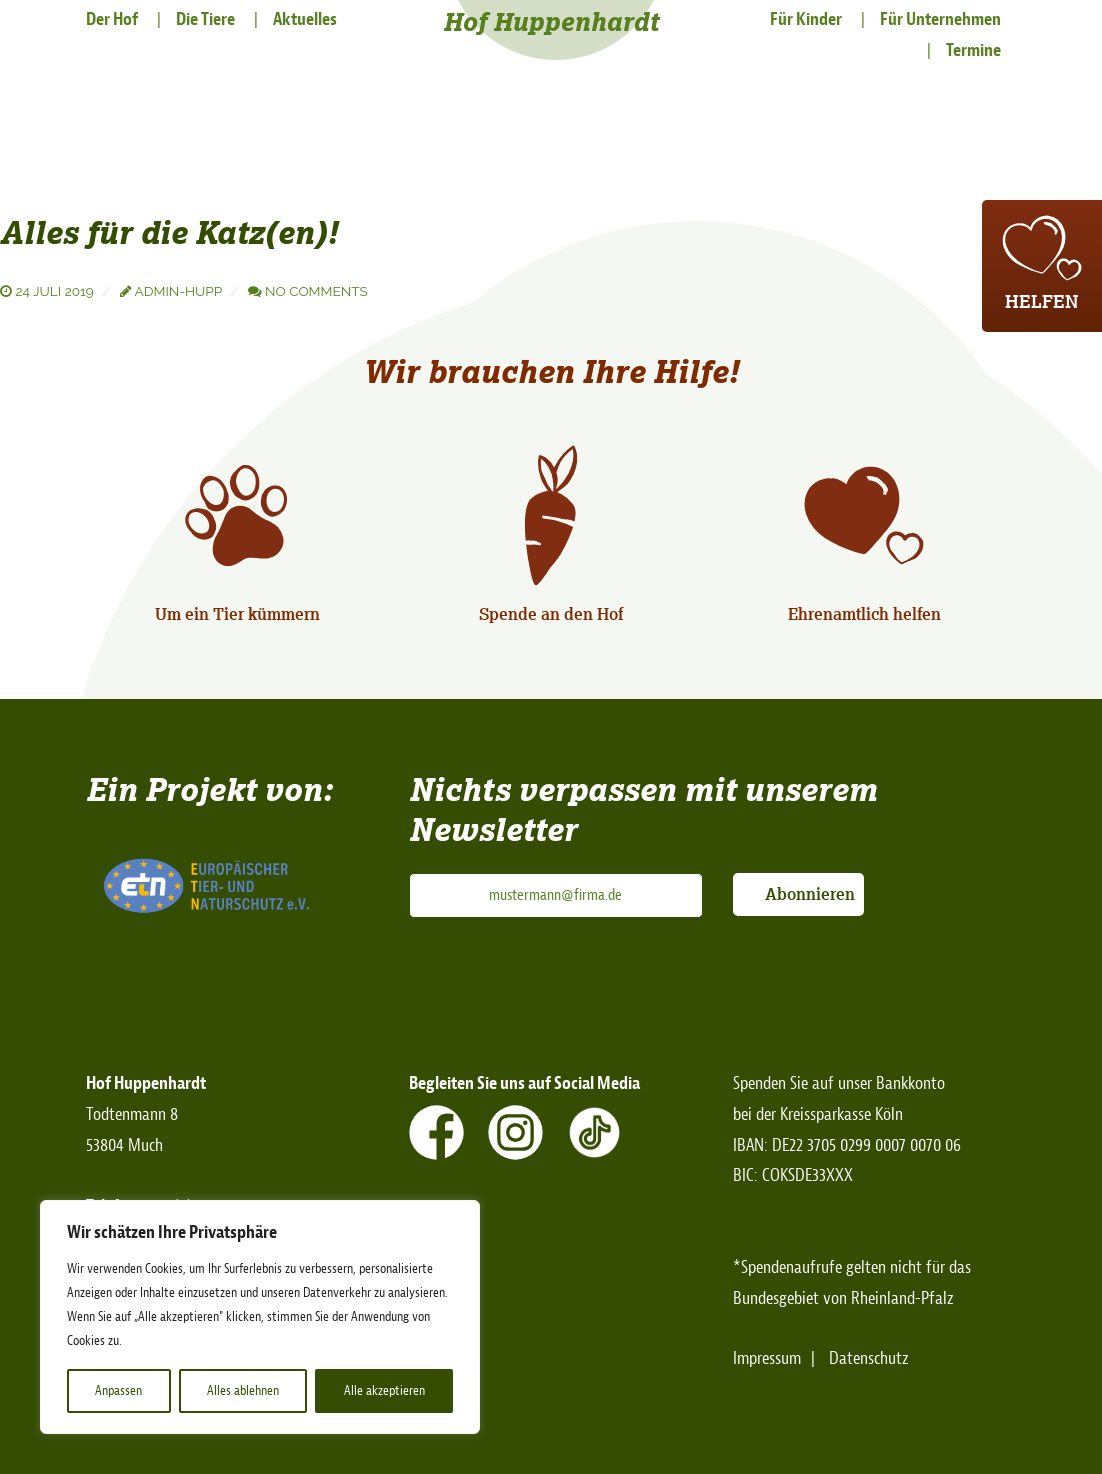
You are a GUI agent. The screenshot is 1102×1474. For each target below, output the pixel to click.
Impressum (767, 1358)
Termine (973, 50)
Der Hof (112, 19)
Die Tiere (205, 19)
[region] (260, 1317)
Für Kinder (806, 19)
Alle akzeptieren (384, 1390)
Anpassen (118, 1390)
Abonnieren (810, 894)
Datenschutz (869, 1358)
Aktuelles (305, 19)
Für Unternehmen (940, 19)
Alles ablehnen (243, 1390)
